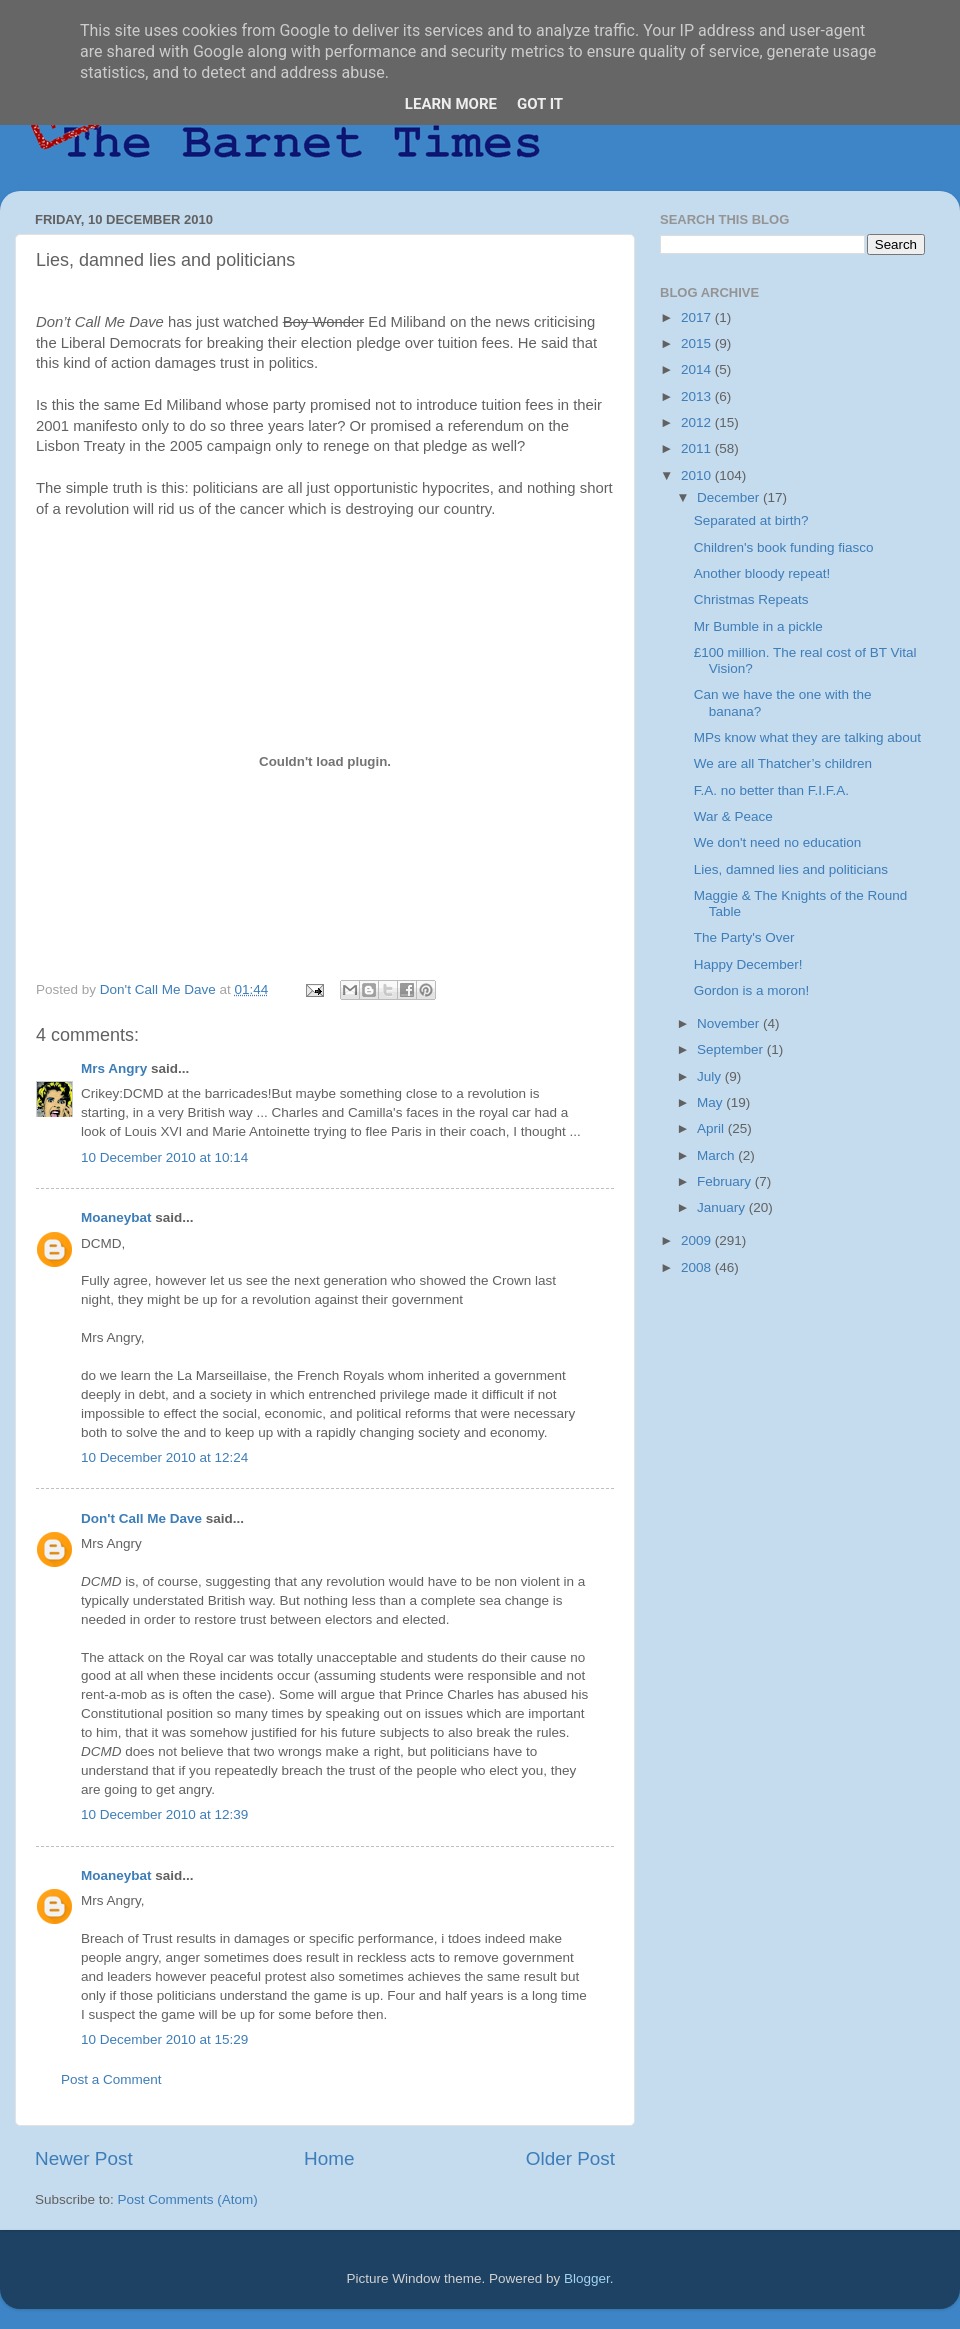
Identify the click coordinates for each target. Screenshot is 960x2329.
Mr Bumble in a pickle (758, 626)
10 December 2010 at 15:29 (164, 2039)
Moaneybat (116, 1217)
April (712, 1128)
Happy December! (748, 964)
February (726, 1181)
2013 (698, 396)
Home (329, 2158)
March (717, 1155)
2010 (698, 475)
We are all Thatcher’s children (783, 763)
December (730, 497)
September (732, 1049)
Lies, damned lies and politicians (791, 869)
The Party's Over (744, 937)
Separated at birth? (751, 520)
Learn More (451, 104)
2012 (698, 422)
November (730, 1023)
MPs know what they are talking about (807, 737)
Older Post (570, 2158)
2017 (698, 317)
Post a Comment (111, 2079)
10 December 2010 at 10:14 (164, 1157)
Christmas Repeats (751, 599)
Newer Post (84, 2158)
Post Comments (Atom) (188, 2199)
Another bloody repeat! (762, 573)
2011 (698, 448)
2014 (698, 369)
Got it (540, 104)
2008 (698, 1267)
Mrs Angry (114, 1068)
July (711, 1076)
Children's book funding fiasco (784, 547)
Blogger (587, 2278)
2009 (698, 1240)
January (723, 1207)
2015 (698, 343)
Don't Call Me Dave (141, 1518)
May (711, 1102)
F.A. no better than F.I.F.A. (771, 790)
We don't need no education (777, 842)
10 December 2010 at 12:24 (164, 1457)
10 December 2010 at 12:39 (164, 1814)
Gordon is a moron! (752, 990)
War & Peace (733, 816)
